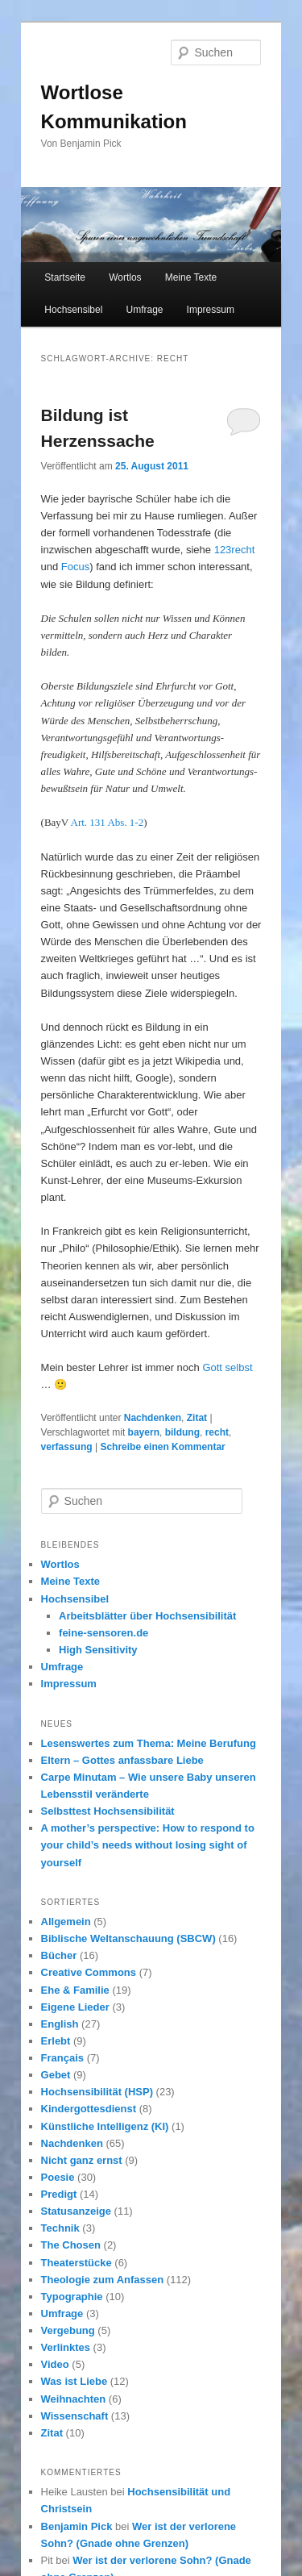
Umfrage (144, 309)
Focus (75, 567)
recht (217, 1432)
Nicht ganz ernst (81, 2160)
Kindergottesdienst (88, 2109)
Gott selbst (227, 1367)
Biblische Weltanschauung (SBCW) (128, 1938)
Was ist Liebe (74, 2381)
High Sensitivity (98, 1650)
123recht (234, 550)
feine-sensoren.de (103, 1633)
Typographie (72, 2296)
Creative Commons (88, 1972)
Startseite (64, 277)
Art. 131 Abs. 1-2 (107, 822)
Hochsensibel (73, 309)
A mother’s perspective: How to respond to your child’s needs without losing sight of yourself (147, 1845)
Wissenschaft (75, 2416)
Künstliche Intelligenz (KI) (105, 2126)
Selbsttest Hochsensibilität (108, 1811)
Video (55, 2364)
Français (62, 2058)
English (60, 2024)
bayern (143, 1432)
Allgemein (66, 1921)
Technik (60, 2228)
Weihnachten (73, 2399)
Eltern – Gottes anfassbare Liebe (122, 1760)
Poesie (58, 2177)
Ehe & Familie (75, 1990)
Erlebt (56, 2041)
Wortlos (125, 277)
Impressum (210, 309)
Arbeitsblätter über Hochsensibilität (147, 1616)
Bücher (59, 1955)
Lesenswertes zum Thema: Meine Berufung (148, 1743)
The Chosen (71, 2245)
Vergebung (68, 2330)
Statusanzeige (76, 2211)
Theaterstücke (76, 2263)
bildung (182, 1432)
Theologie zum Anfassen (102, 2280)
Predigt (59, 2194)
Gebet (56, 2075)
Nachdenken (152, 1417)
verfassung (67, 1447)
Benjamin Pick (77, 2526)
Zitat (197, 1417)
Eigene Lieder (75, 2007)
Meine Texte (191, 277)
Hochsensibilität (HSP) (97, 2092)
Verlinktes (65, 2347)
